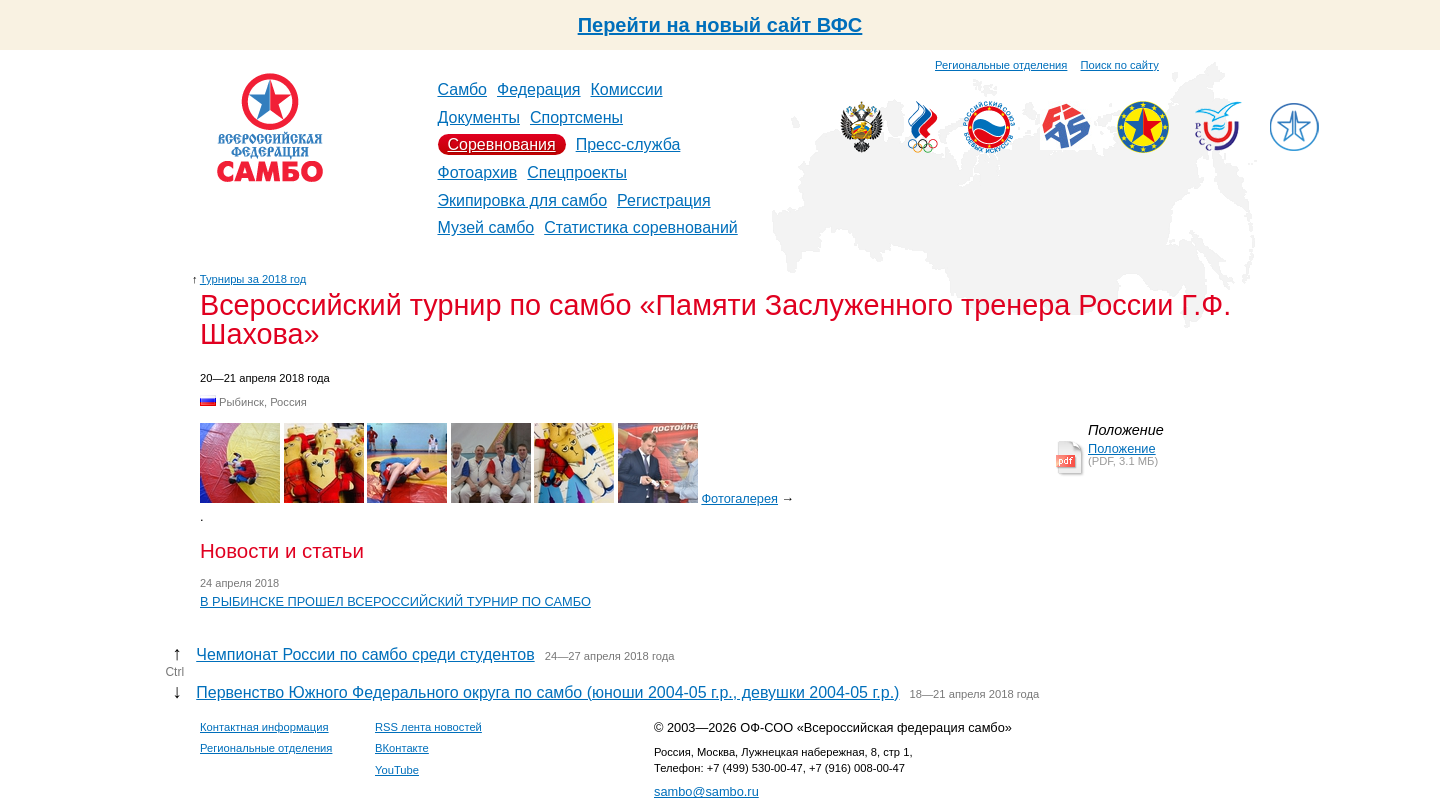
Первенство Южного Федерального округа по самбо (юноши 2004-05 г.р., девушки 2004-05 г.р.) (547, 692)
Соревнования (502, 144)
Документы (479, 117)
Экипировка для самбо (523, 200)
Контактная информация (264, 727)
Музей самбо (486, 227)
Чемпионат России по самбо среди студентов (365, 654)
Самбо (463, 89)
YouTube (397, 770)
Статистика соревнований (641, 227)
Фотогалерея (739, 498)
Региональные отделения (1001, 65)
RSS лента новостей (428, 727)
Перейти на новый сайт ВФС (720, 25)
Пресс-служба (628, 144)
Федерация (539, 89)
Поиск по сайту (1120, 65)
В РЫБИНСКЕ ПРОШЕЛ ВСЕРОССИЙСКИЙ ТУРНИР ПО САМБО (395, 601)
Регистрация (664, 200)
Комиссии (627, 89)
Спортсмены (576, 117)
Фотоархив (478, 172)
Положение (1122, 448)
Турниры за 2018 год (253, 279)
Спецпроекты (577, 172)
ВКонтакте (402, 748)
